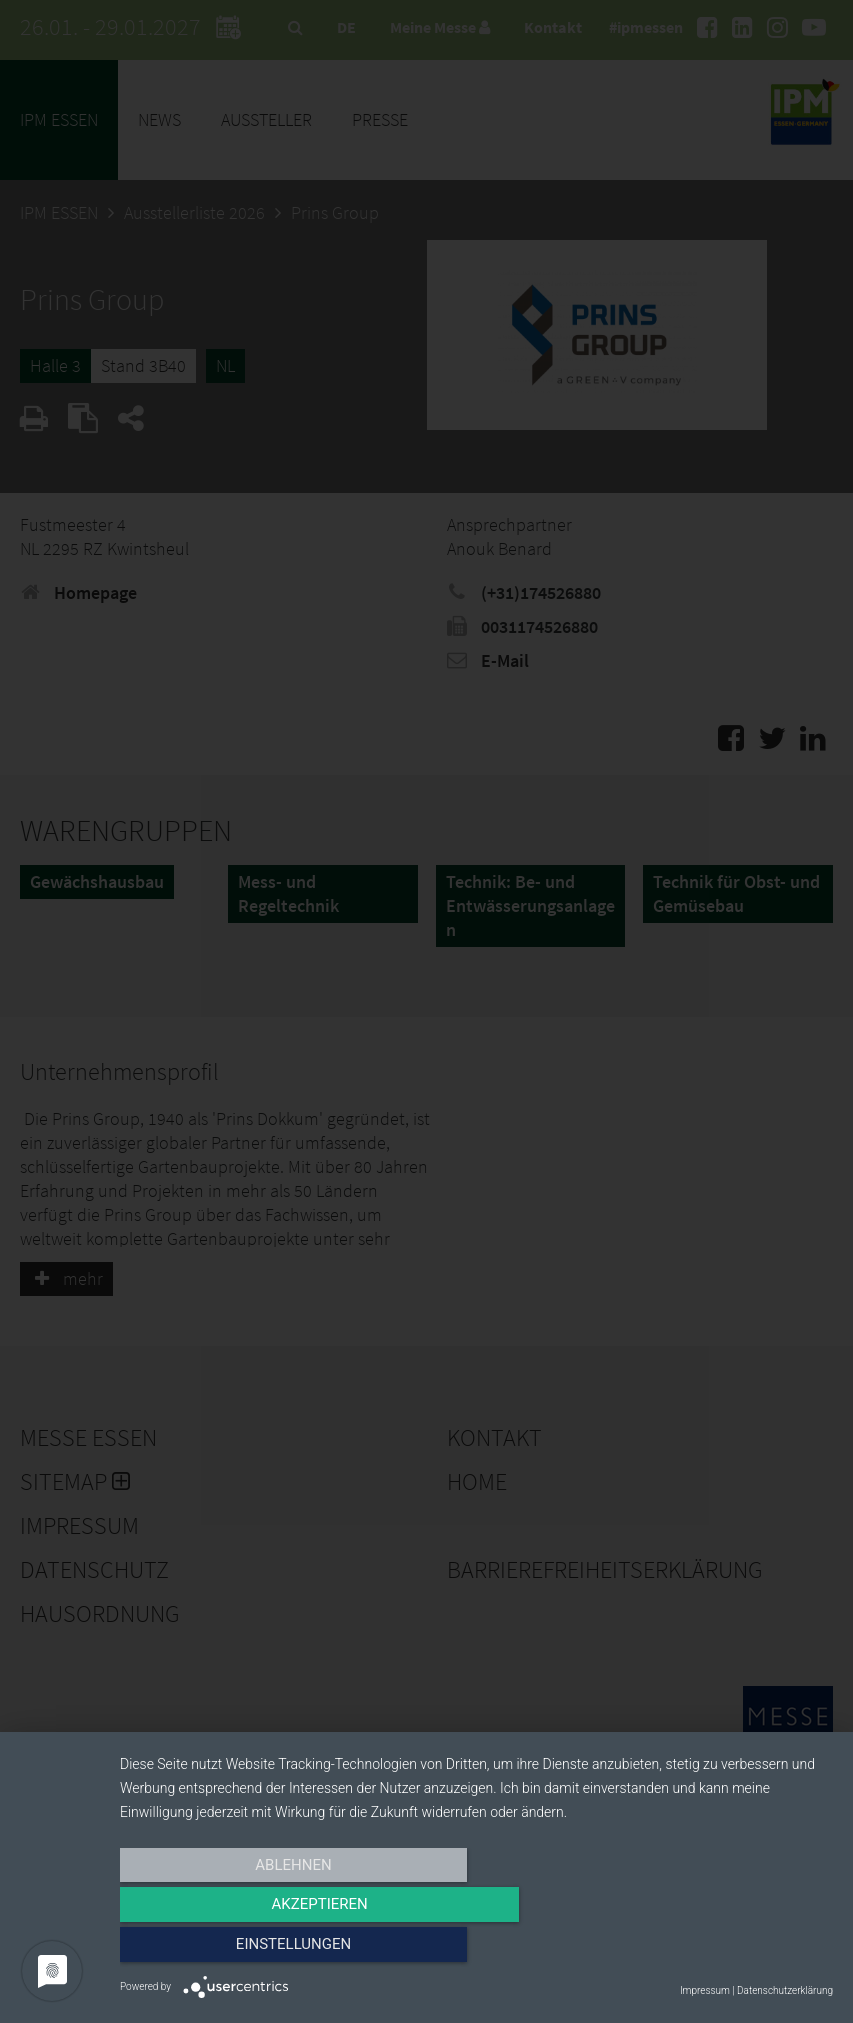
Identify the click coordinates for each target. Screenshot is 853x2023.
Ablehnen (227, 1950)
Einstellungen (725, 1950)
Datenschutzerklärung (785, 1990)
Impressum (705, 1990)
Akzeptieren (476, 1950)
